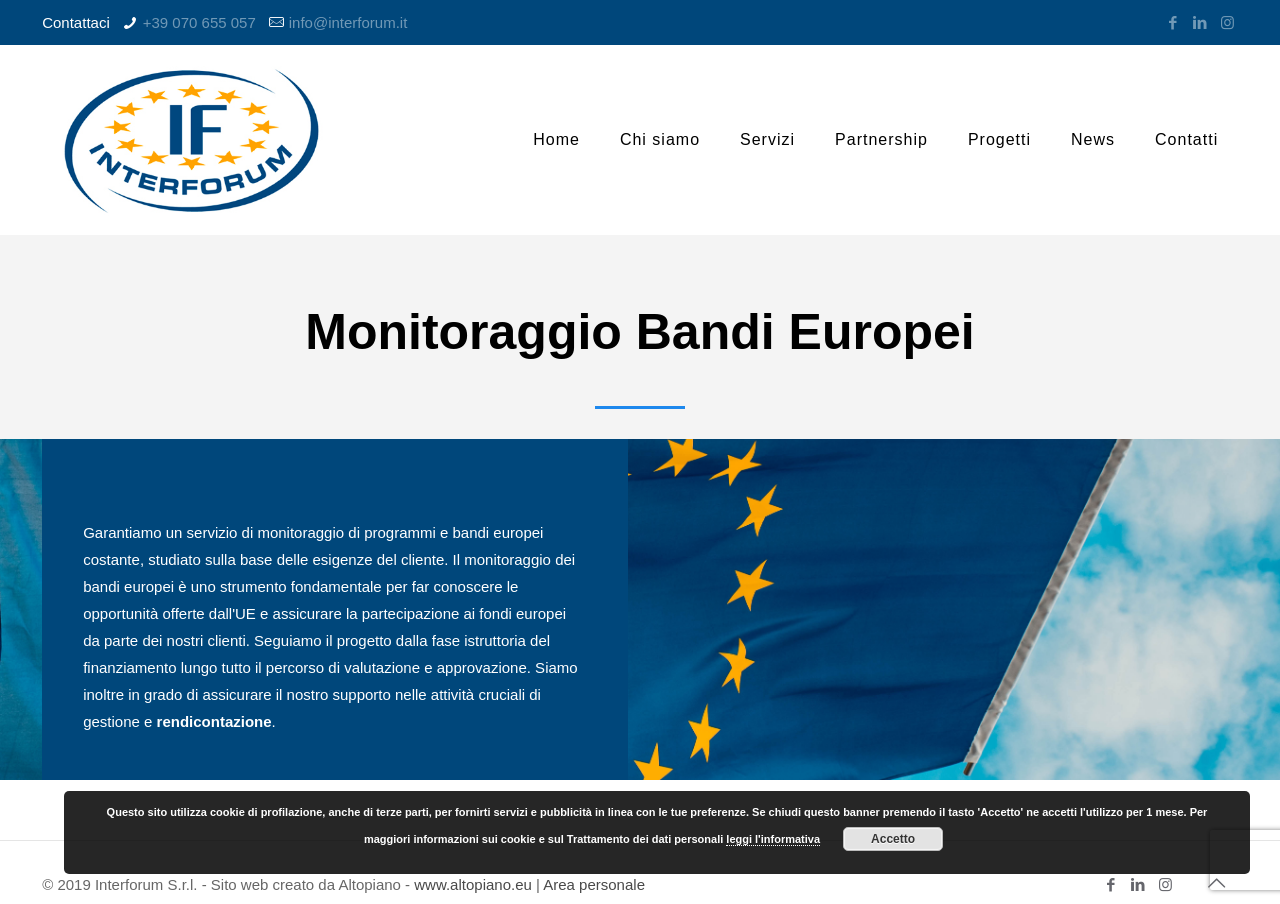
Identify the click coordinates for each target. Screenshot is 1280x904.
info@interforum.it (348, 22)
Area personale (594, 884)
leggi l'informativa (773, 839)
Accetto (893, 839)
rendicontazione (214, 721)
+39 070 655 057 (199, 22)
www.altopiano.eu (473, 884)
